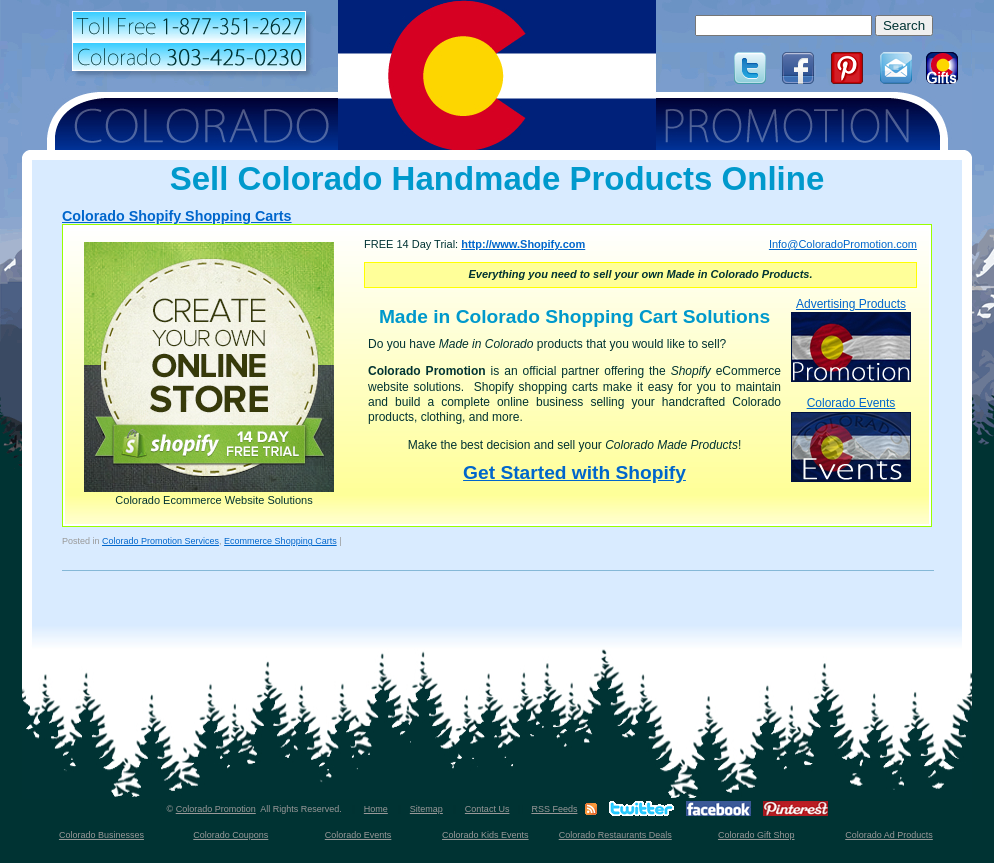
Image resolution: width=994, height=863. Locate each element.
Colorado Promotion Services (160, 541)
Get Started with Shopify (574, 472)
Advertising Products (851, 339)
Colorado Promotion (216, 809)
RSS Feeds (554, 809)
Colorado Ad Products (889, 835)
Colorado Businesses (101, 835)
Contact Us (487, 809)
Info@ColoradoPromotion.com (843, 244)
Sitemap (426, 809)
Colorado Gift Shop (756, 835)
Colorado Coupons (230, 835)
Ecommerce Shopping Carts (280, 541)
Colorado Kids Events (485, 835)
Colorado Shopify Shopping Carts (177, 216)
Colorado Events (851, 438)
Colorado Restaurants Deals (615, 835)
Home (376, 809)
